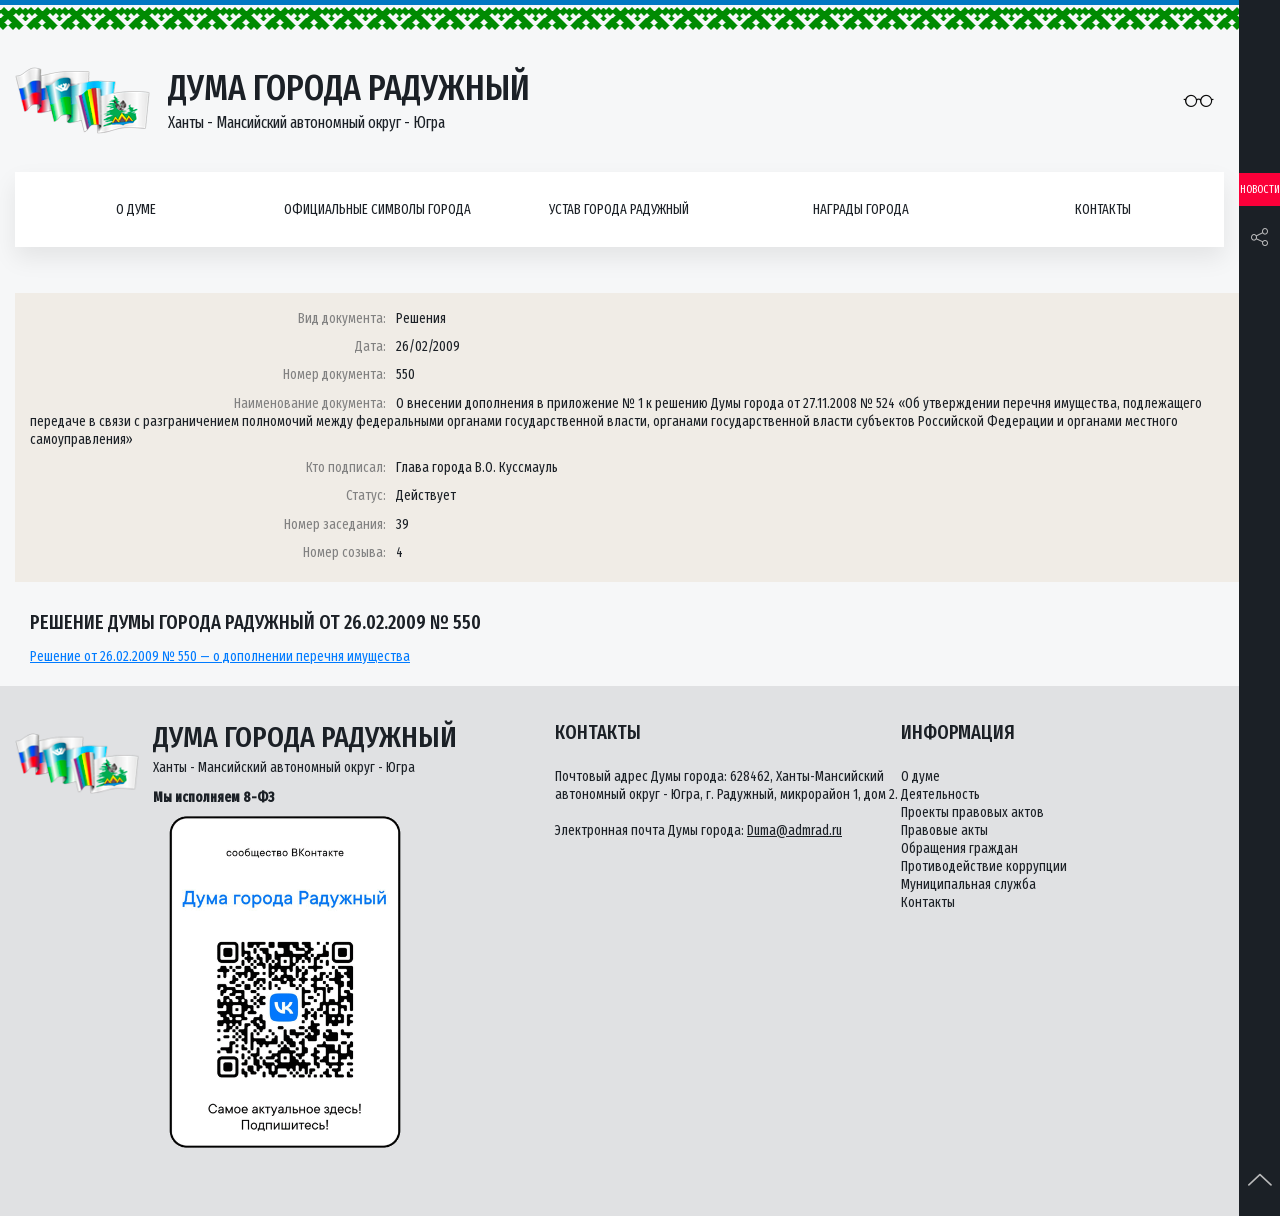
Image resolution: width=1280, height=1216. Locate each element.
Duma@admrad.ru (794, 830)
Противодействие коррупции (984, 866)
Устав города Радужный (619, 209)
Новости (1260, 189)
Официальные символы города (377, 209)
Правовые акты (944, 830)
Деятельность (940, 794)
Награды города (861, 209)
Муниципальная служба (968, 884)
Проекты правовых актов (972, 812)
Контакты (1103, 209)
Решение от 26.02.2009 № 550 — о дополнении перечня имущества (220, 656)
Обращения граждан (959, 848)
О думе (136, 209)
